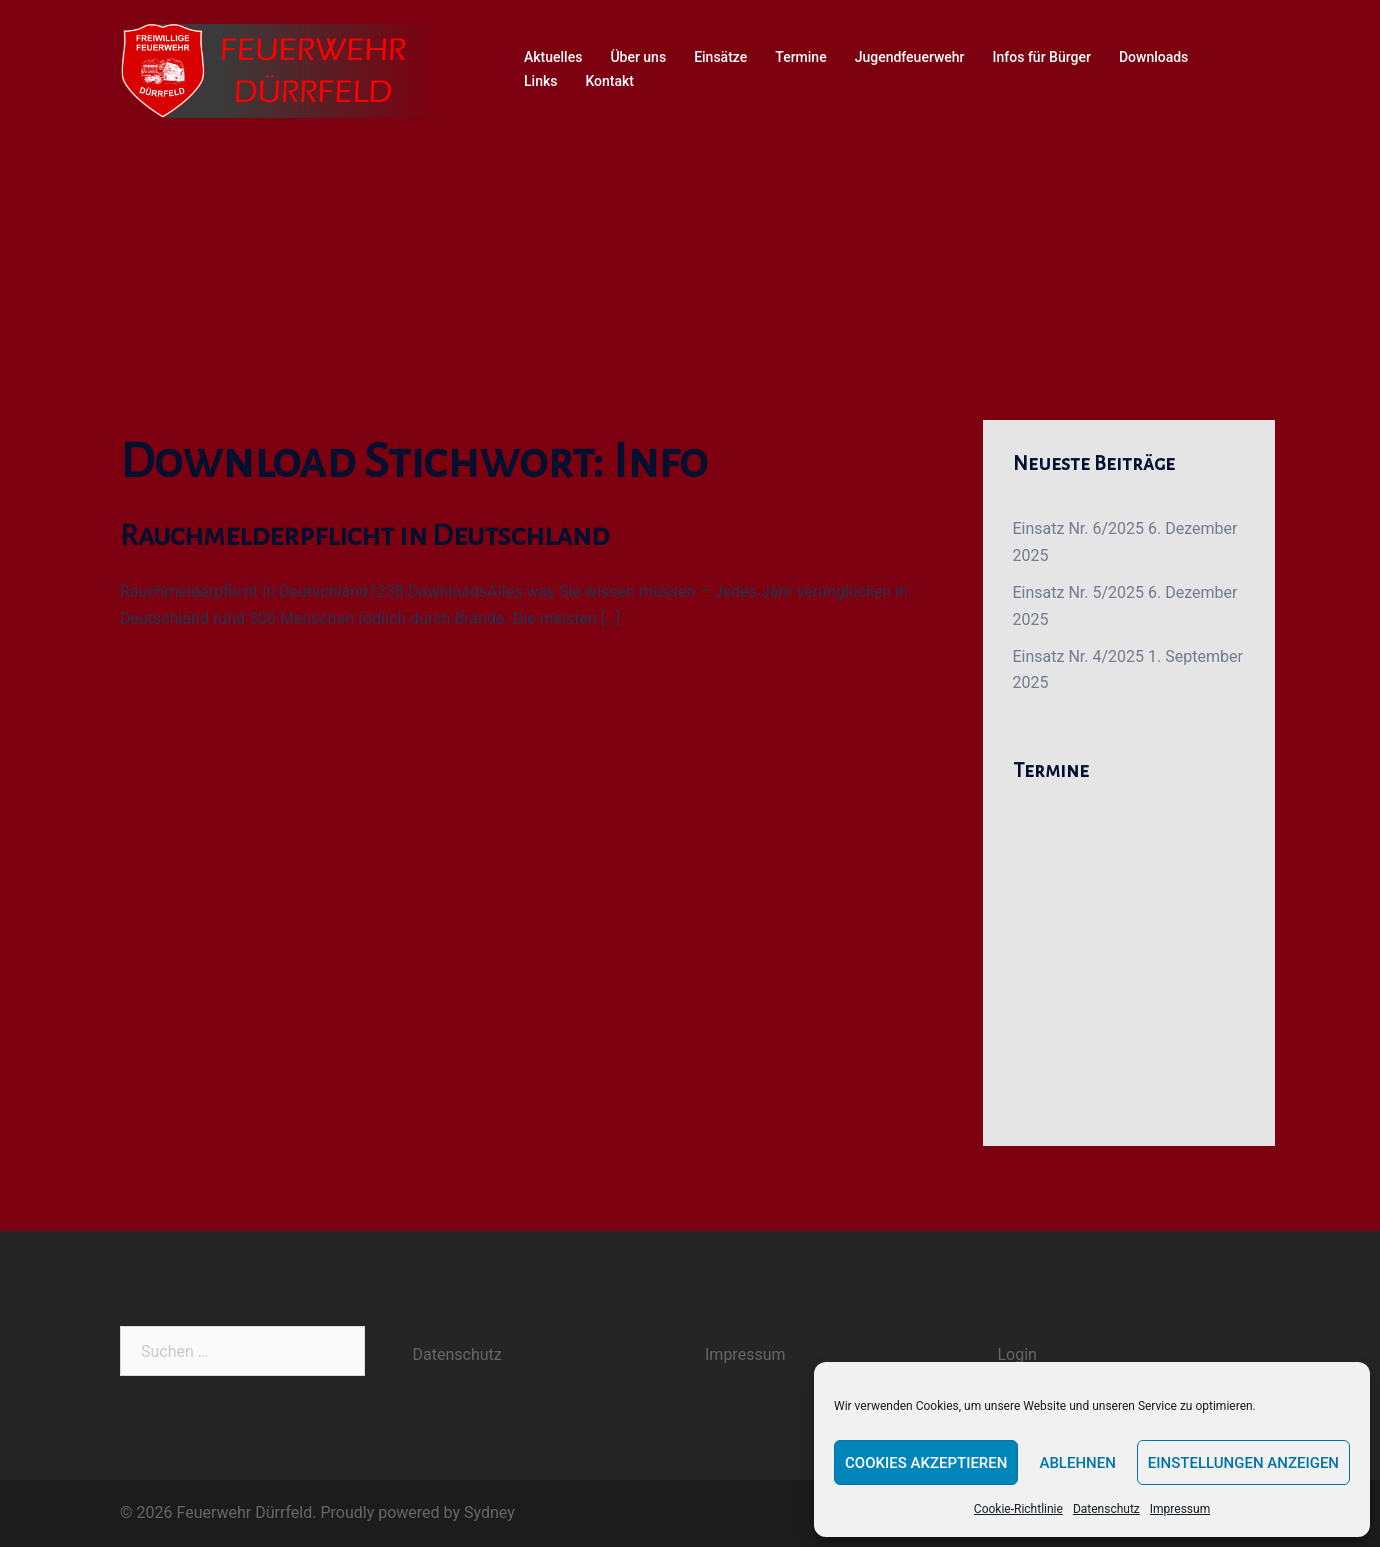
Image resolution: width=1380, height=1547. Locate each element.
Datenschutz (1106, 1509)
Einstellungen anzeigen (1243, 1463)
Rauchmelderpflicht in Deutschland (364, 535)
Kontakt (609, 81)
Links (540, 81)
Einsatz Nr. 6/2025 (1079, 528)
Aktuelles (553, 57)
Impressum (1180, 1509)
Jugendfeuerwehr (910, 57)
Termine (800, 57)
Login (1017, 1354)
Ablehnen (1077, 1463)
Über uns (638, 57)
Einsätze (720, 57)
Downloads (1153, 57)
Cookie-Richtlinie (1018, 1509)
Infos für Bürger (1042, 57)
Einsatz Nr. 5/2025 (1079, 592)
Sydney (489, 1512)
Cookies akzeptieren (926, 1463)
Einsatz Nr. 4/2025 (1079, 656)
